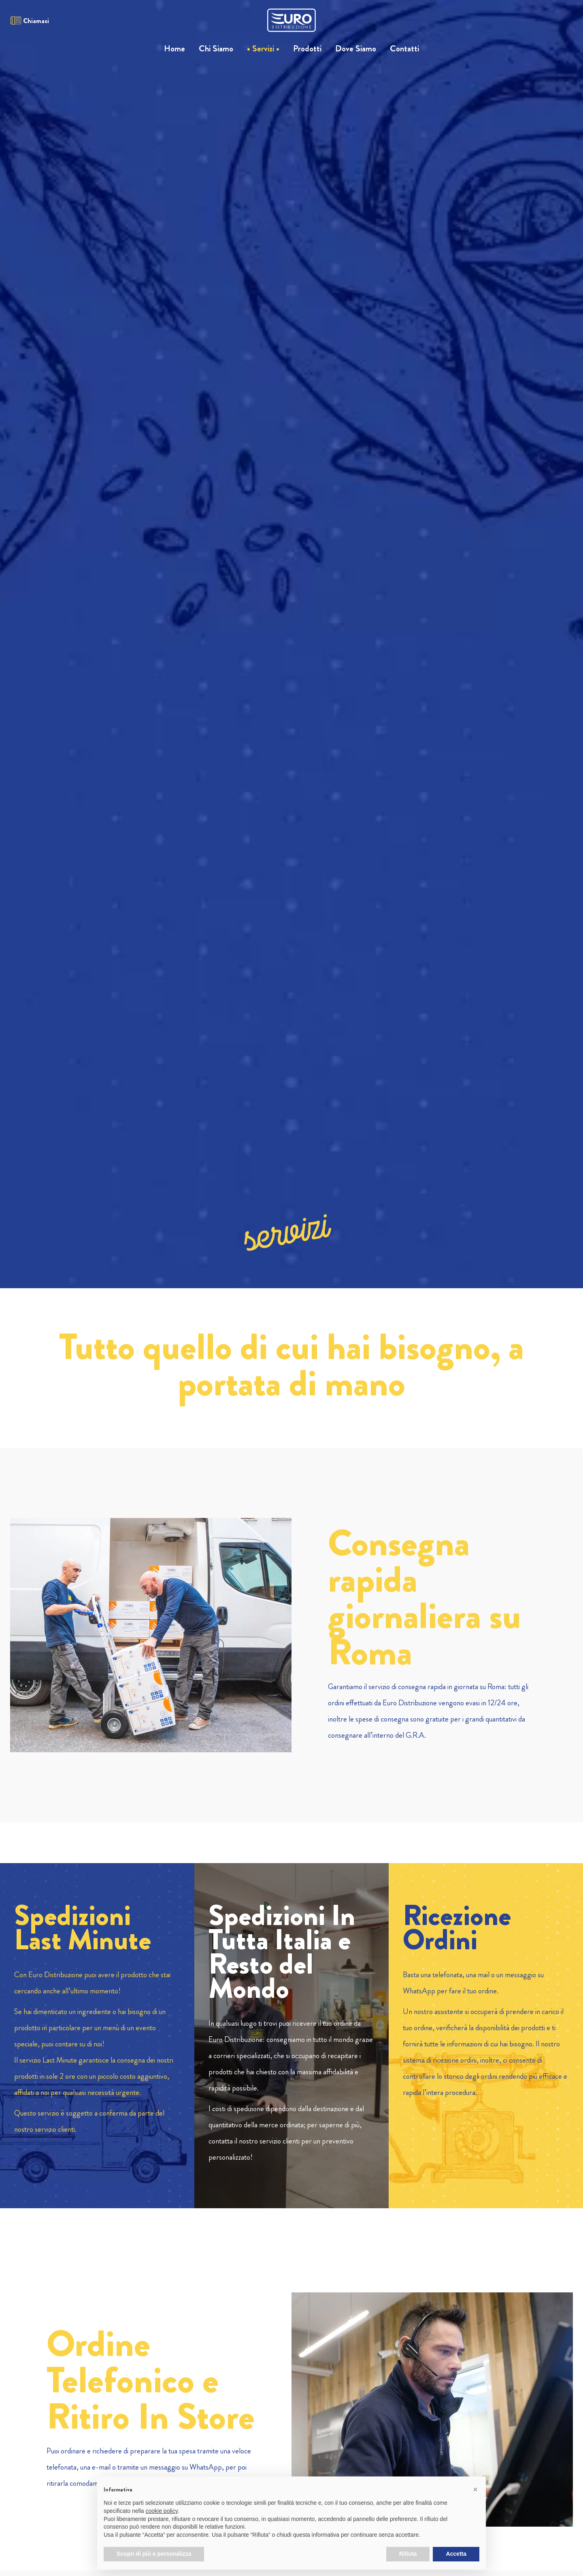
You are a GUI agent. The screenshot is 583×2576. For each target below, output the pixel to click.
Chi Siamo (216, 48)
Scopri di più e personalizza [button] (154, 2554)
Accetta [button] (456, 2554)
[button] (475, 2489)
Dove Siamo (355, 48)
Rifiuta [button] (408, 2554)
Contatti (404, 48)
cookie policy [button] (162, 2511)
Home (174, 48)
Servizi (263, 48)
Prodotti (307, 48)
